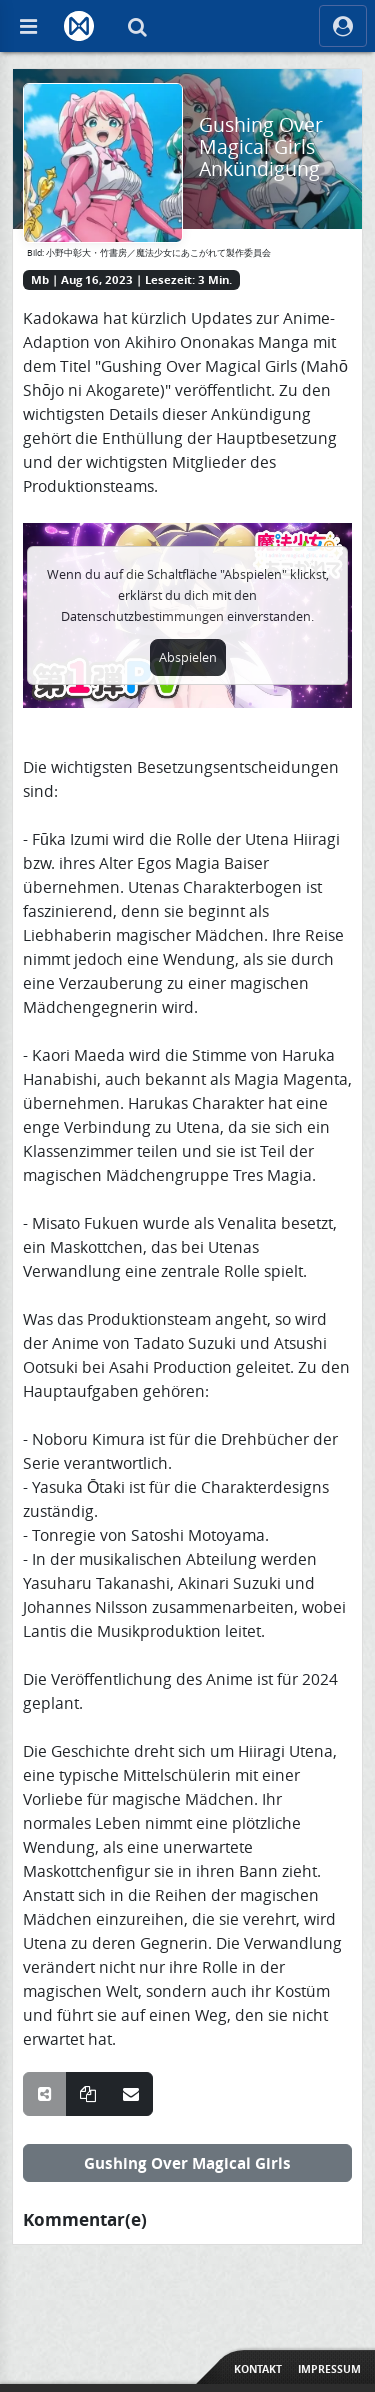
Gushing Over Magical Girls (187, 2163)
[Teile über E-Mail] (131, 2094)
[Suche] (137, 26)
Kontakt (258, 2369)
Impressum (329, 2369)
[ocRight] (343, 26)
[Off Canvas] (28, 26)
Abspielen (188, 657)
